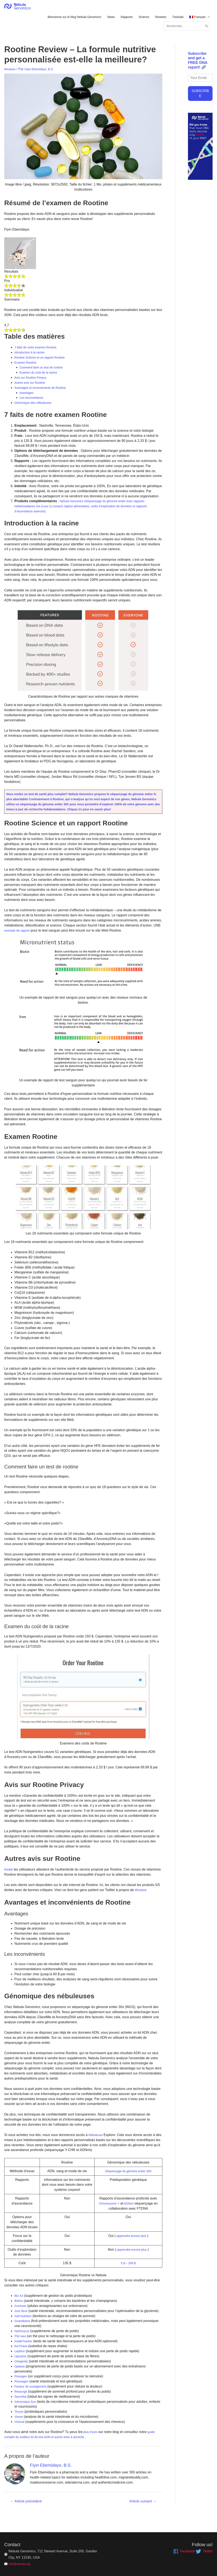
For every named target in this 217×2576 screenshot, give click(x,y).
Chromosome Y (108, 2218)
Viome (19, 2431)
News (97, 20)
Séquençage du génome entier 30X (127, 2186)
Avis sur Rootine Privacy (32, 387)
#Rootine (141, 1905)
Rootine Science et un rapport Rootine (43, 367)
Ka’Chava (21, 2361)
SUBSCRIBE (200, 103)
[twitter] (204, 2551)
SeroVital (21, 2411)
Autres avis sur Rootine (31, 392)
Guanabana (23, 2335)
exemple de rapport (18, 945)
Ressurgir (21, 2406)
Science (135, 20)
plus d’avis (91, 2446)
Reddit (9, 1884)
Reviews (154, 20)
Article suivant (142, 2516)
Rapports (115, 20)
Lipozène (21, 2371)
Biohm (19, 2315)
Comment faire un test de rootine (44, 377)
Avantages (27, 402)
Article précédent (26, 2516)
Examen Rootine (26, 372)
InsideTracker (24, 2356)
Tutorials (174, 20)
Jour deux (21, 2325)
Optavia (20, 2381)
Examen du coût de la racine (41, 382)
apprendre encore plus (130, 2250)
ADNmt (129, 2218)
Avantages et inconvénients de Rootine (43, 397)
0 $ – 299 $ (127, 2278)
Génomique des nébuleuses (35, 412)
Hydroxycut (22, 2346)
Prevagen (21, 2391)
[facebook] (184, 2551)
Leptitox (20, 2366)
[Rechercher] (206, 34)
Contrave (21, 2320)
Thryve (19, 2426)
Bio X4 (19, 2310)
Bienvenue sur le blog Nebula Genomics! (56, 20)
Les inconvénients (33, 407)
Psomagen (22, 2396)
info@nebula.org (20, 2564)
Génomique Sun (26, 2416)
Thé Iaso (21, 2351)
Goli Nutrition (24, 2330)
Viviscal (20, 2436)
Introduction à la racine (31, 362)
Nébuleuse (96, 2149)
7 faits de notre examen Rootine (38, 357)
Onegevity (22, 2376)
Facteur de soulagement (32, 2401)
